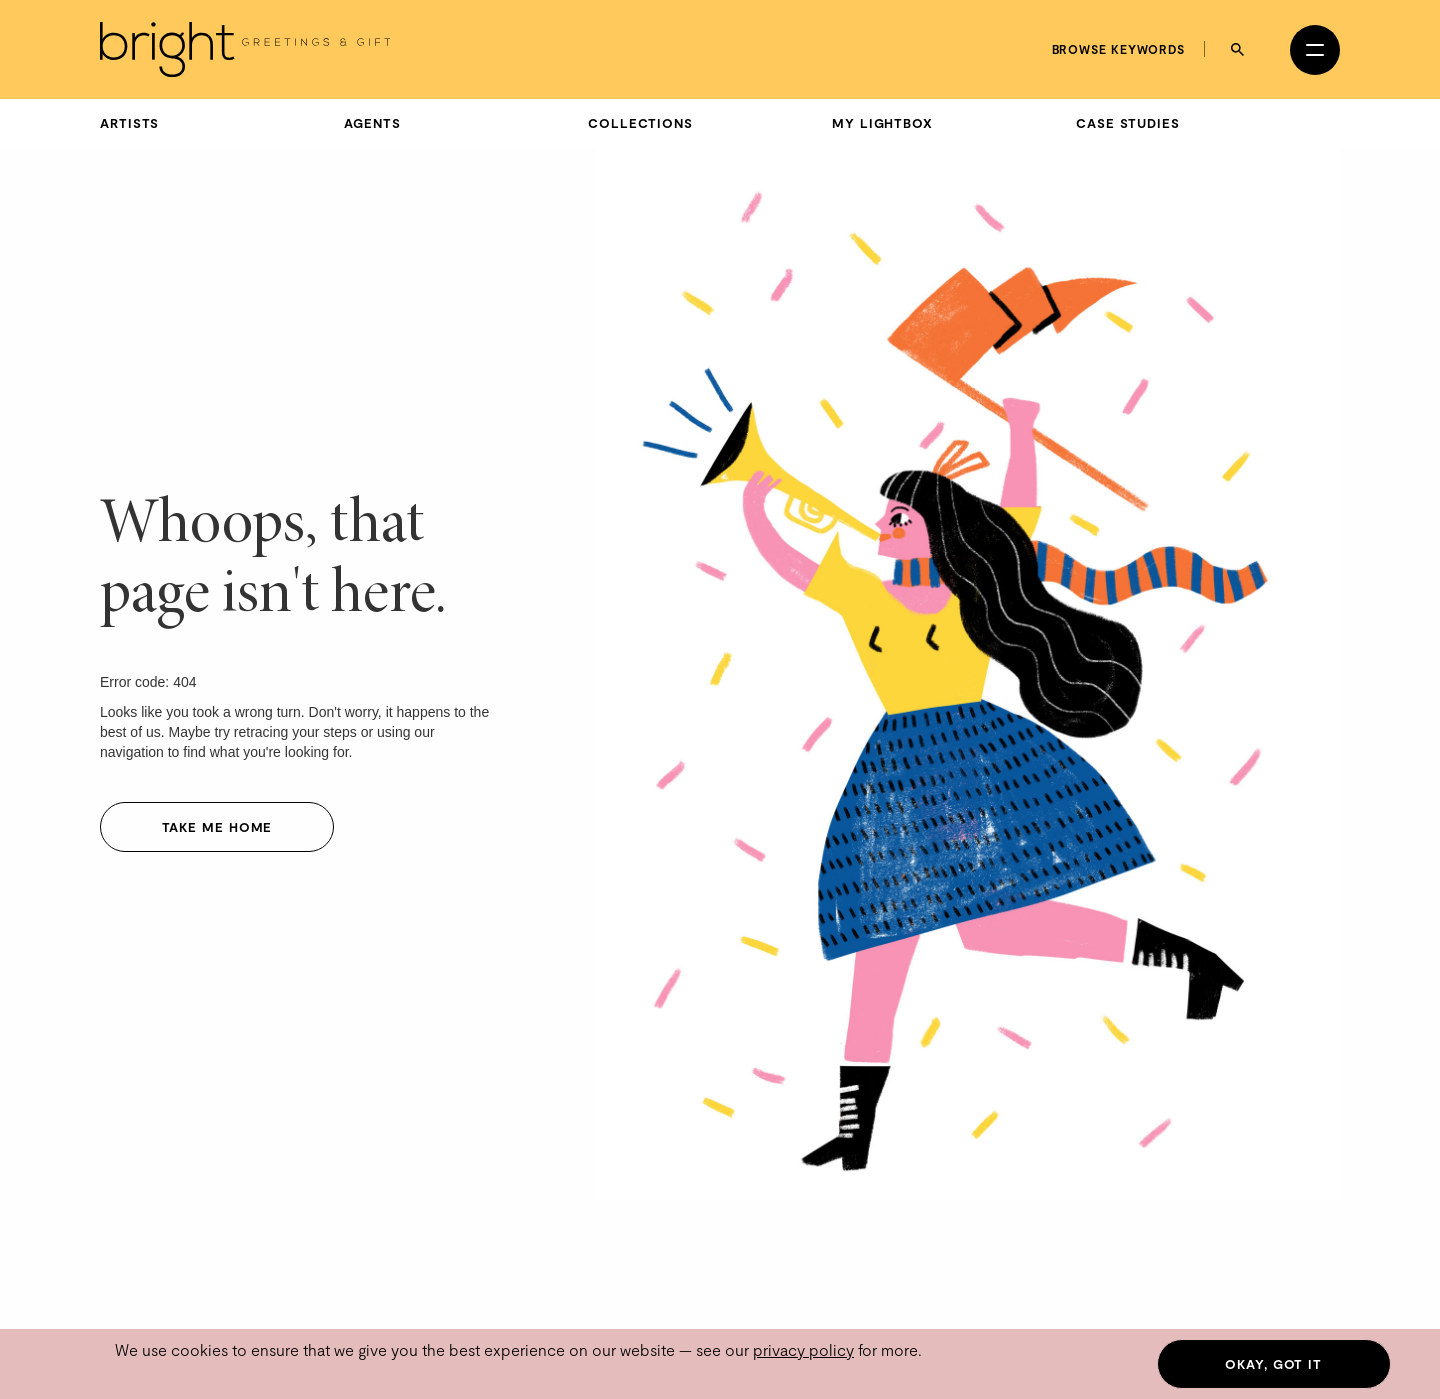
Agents (372, 123)
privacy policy (803, 1349)
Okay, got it (1273, 1364)
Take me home (217, 827)
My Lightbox (882, 123)
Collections (640, 123)
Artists (129, 123)
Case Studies (1128, 123)
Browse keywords (1119, 49)
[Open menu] (1315, 50)
